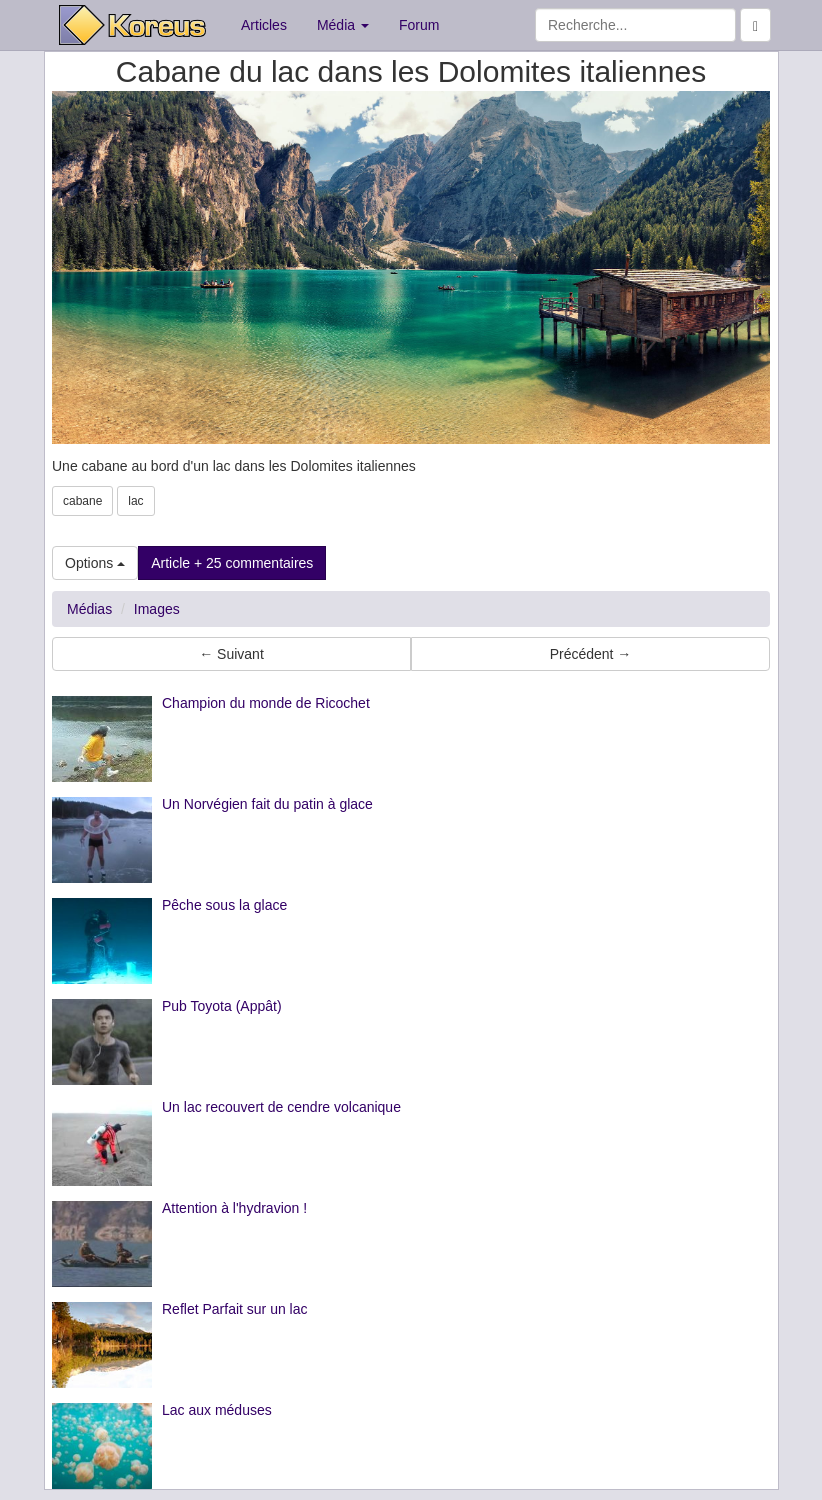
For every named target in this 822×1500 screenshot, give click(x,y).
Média (343, 25)
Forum (419, 25)
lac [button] (135, 501)
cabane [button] (82, 501)
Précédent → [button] (591, 654)
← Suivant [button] (231, 654)
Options (95, 563)
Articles (264, 25)
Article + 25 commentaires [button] (232, 563)
